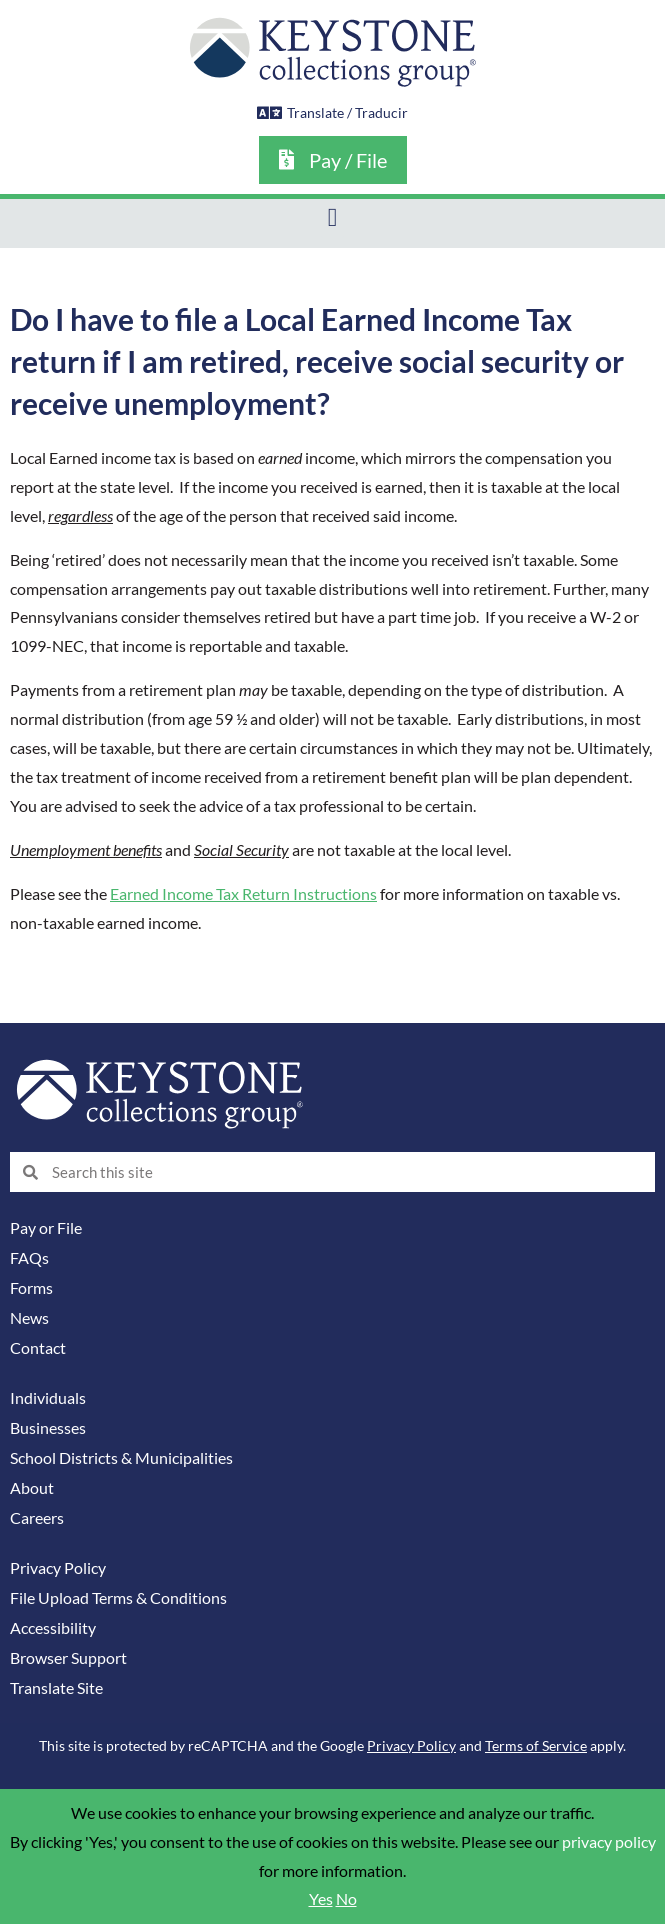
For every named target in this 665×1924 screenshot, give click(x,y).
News (29, 1318)
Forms (31, 1288)
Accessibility (53, 1628)
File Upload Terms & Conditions (118, 1598)
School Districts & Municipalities (121, 1458)
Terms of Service (536, 1745)
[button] (332, 218)
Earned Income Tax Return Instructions (243, 894)
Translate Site (56, 1688)
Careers (37, 1518)
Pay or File (46, 1228)
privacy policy (609, 1842)
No (346, 1899)
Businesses (48, 1428)
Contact (38, 1348)
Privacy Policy (58, 1568)
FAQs (29, 1258)
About (32, 1488)
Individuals (48, 1398)
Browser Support (68, 1658)
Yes (321, 1899)
